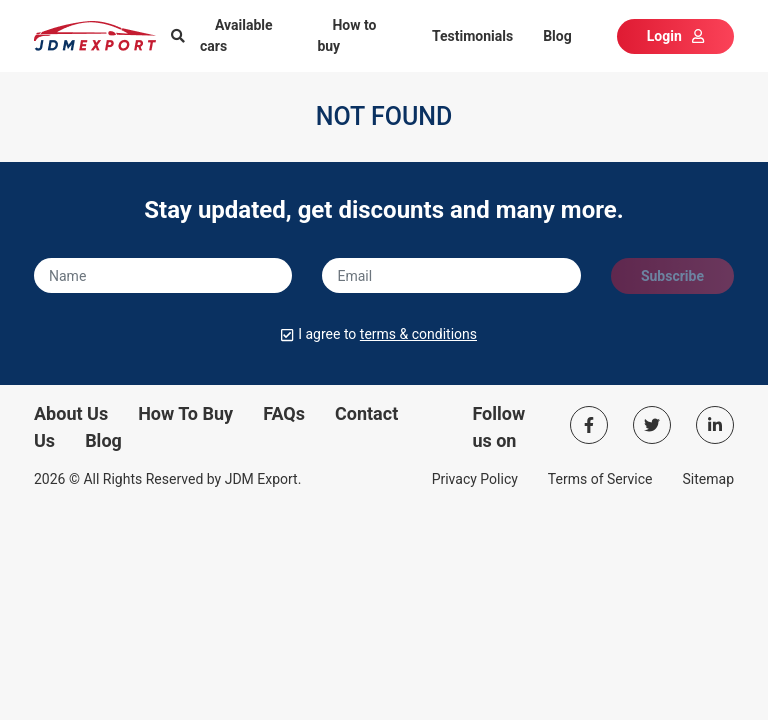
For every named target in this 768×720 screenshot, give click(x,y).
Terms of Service (600, 479)
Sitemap (708, 479)
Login (675, 36)
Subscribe (672, 276)
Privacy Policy (475, 479)
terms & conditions (418, 334)
